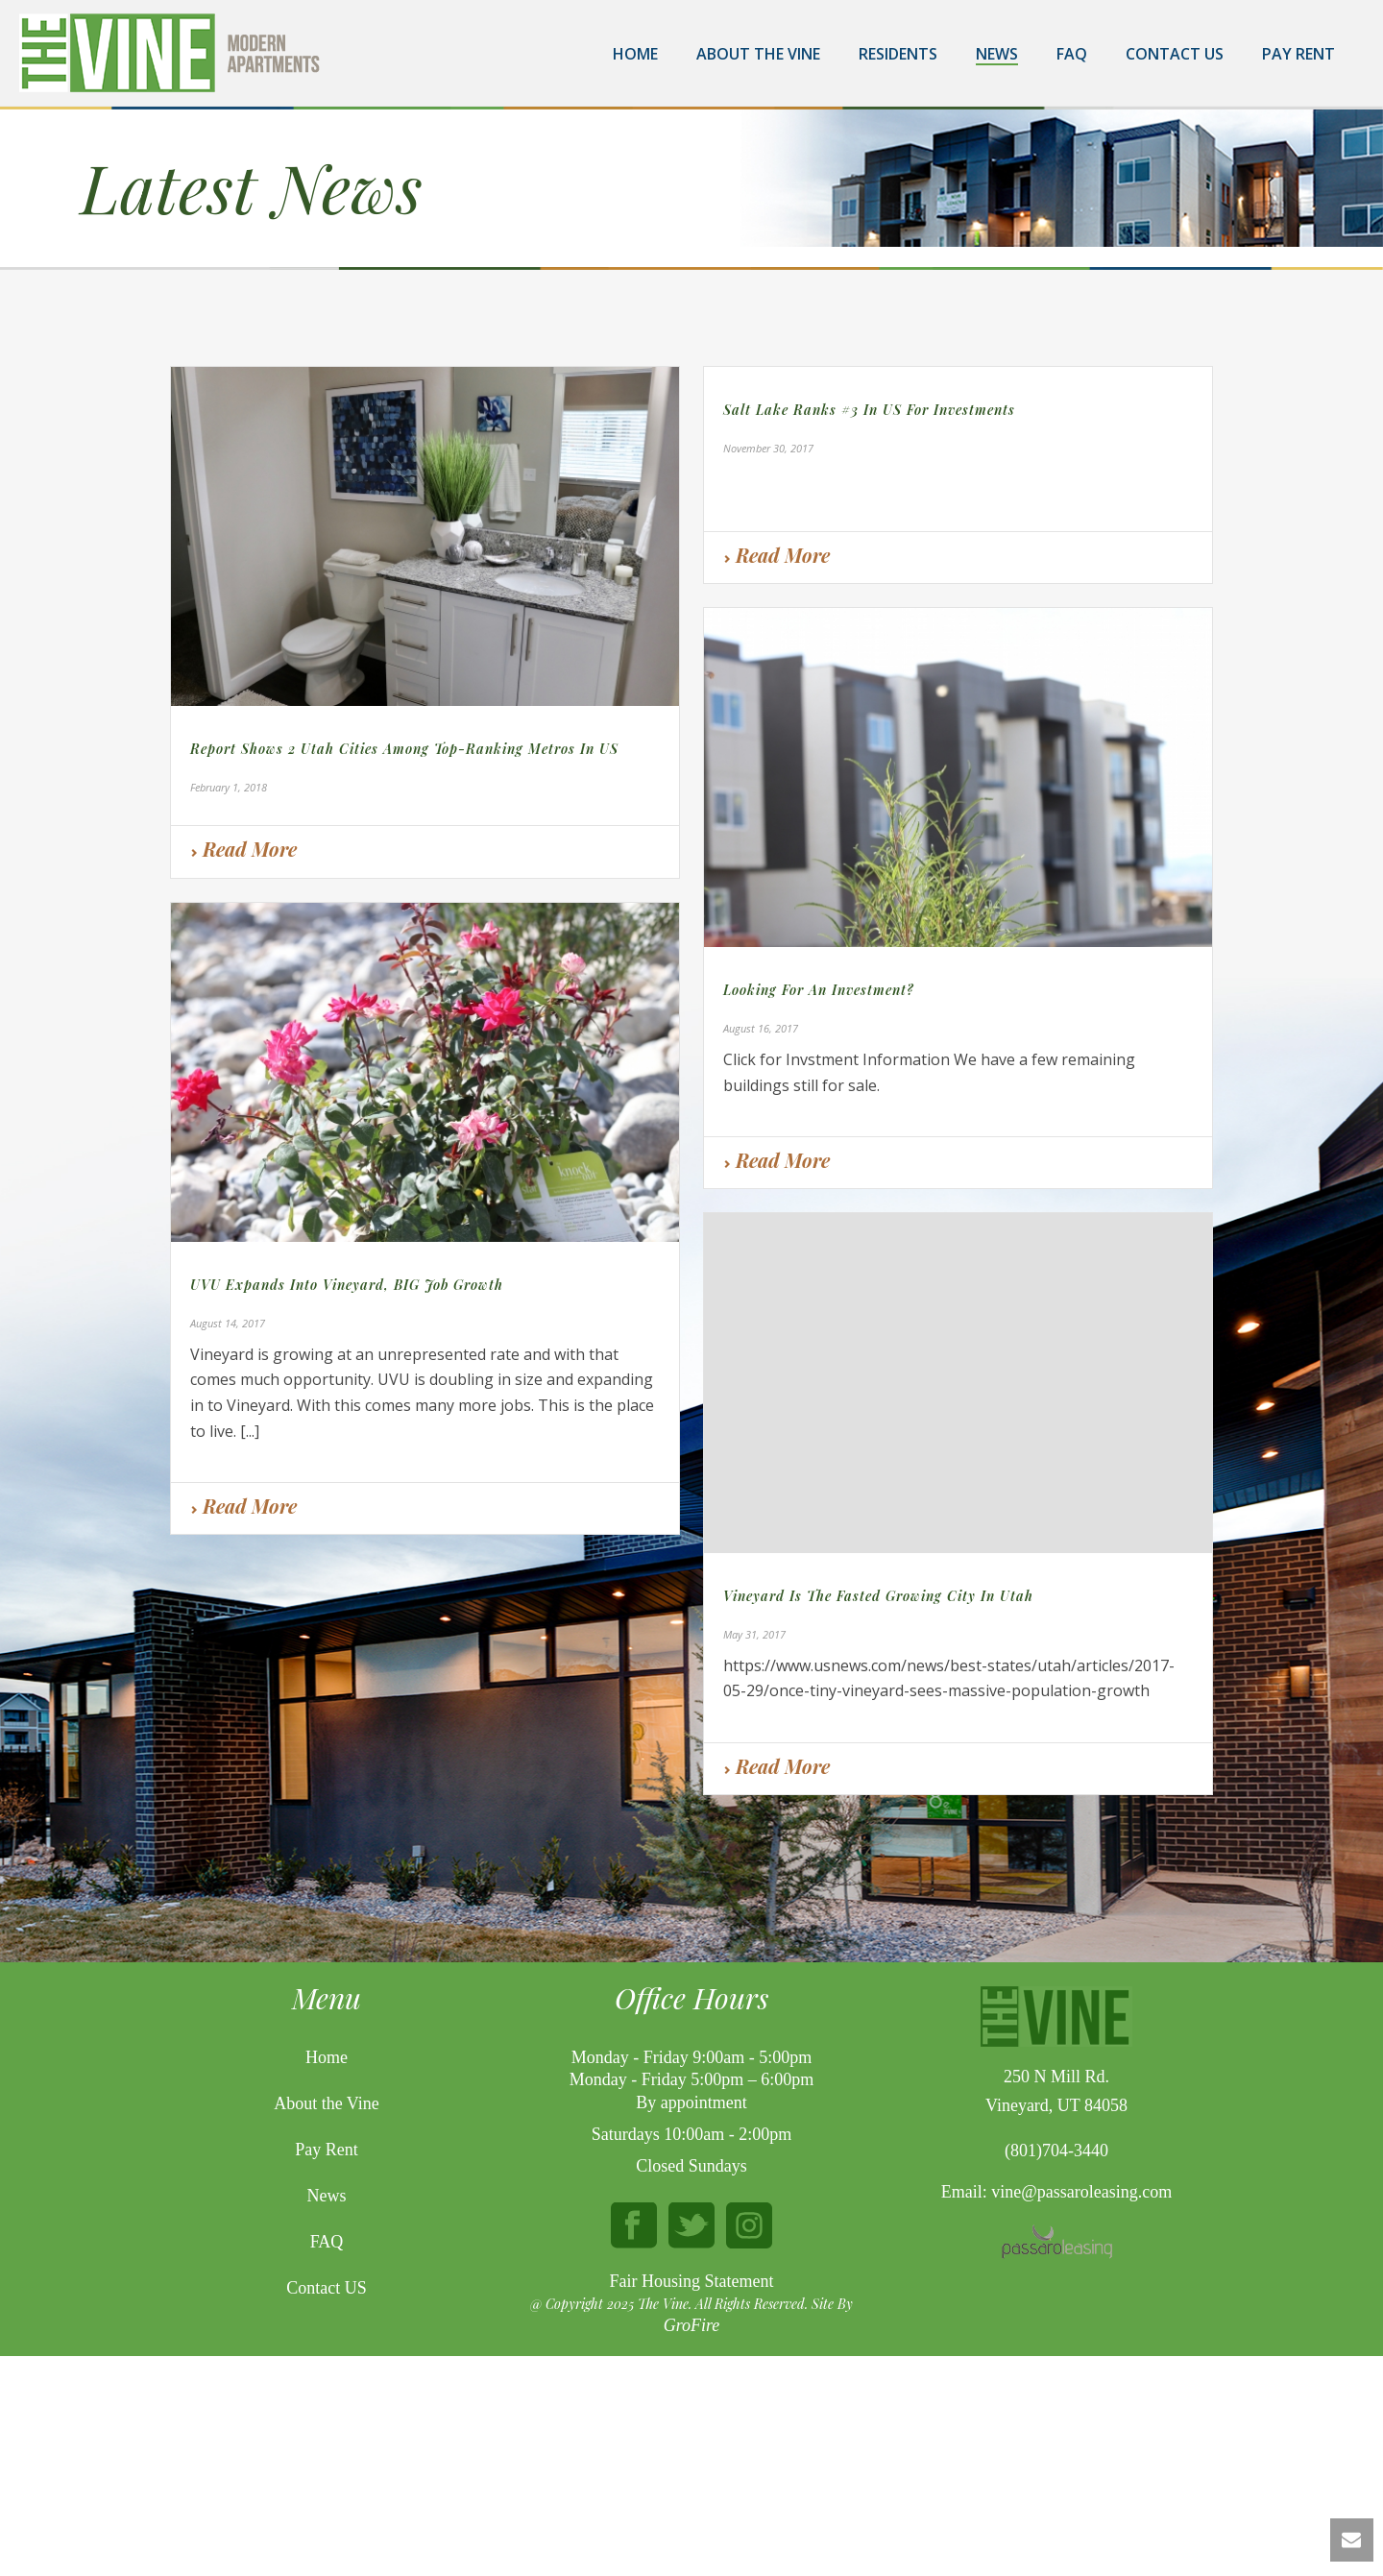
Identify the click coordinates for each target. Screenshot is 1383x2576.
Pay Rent (1298, 53)
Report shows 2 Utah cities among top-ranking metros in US (404, 749)
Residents (898, 53)
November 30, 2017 (768, 448)
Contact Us (1175, 53)
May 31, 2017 (754, 1634)
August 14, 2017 (227, 1323)
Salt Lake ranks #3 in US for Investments (869, 410)
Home (635, 53)
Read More (243, 849)
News (997, 53)
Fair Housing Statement (692, 2449)
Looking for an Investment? (818, 990)
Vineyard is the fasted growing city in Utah (878, 1596)
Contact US (326, 2457)
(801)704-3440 (1056, 2319)
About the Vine (758, 53)
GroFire (692, 2494)
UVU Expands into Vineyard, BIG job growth (346, 1285)
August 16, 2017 (760, 1028)
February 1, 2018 (228, 787)
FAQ (1071, 53)
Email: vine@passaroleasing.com (1057, 2360)
